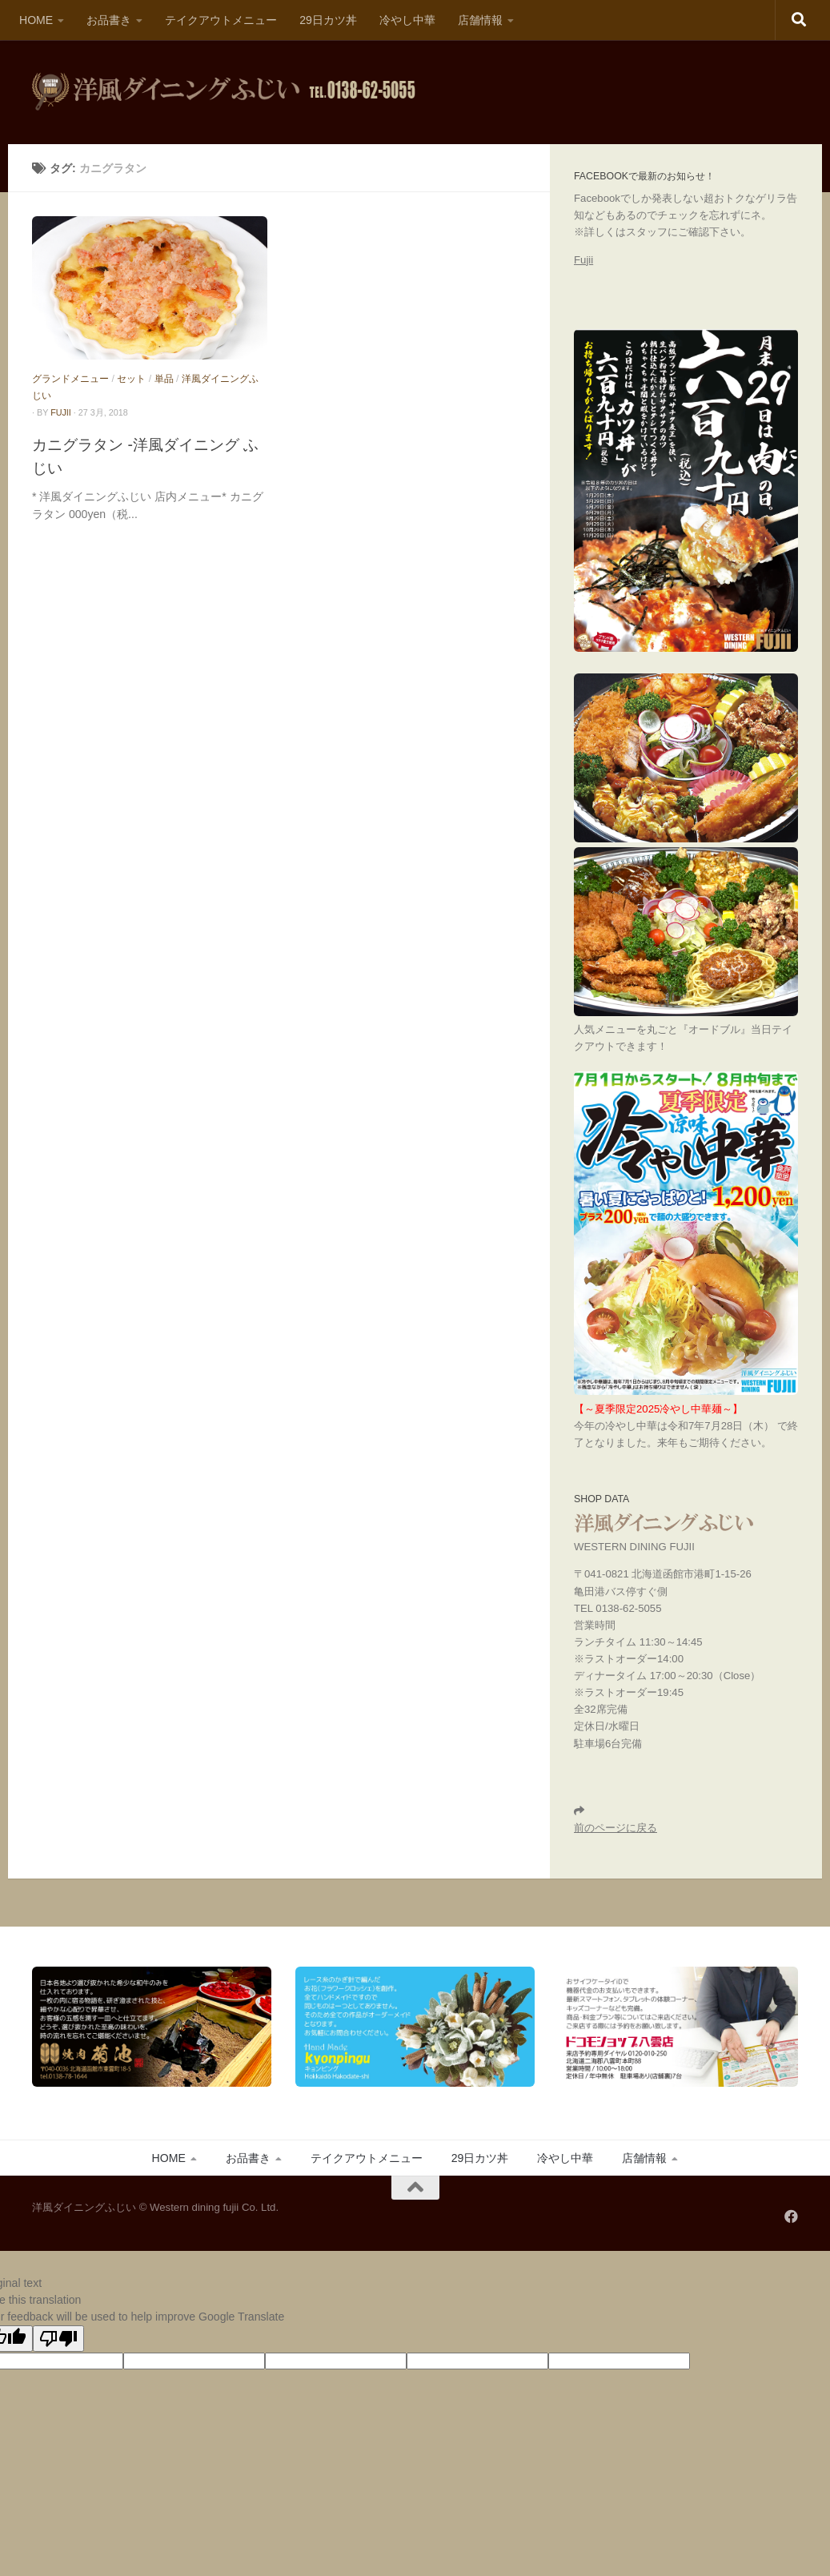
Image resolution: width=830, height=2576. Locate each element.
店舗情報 (480, 20)
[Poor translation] (58, 2338)
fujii (60, 412)
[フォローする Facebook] (791, 2216)
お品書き (108, 20)
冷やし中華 (407, 20)
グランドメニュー (70, 378)
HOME (36, 20)
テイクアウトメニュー (221, 20)
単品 (164, 378)
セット (131, 378)
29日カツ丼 (328, 20)
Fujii (583, 260)
